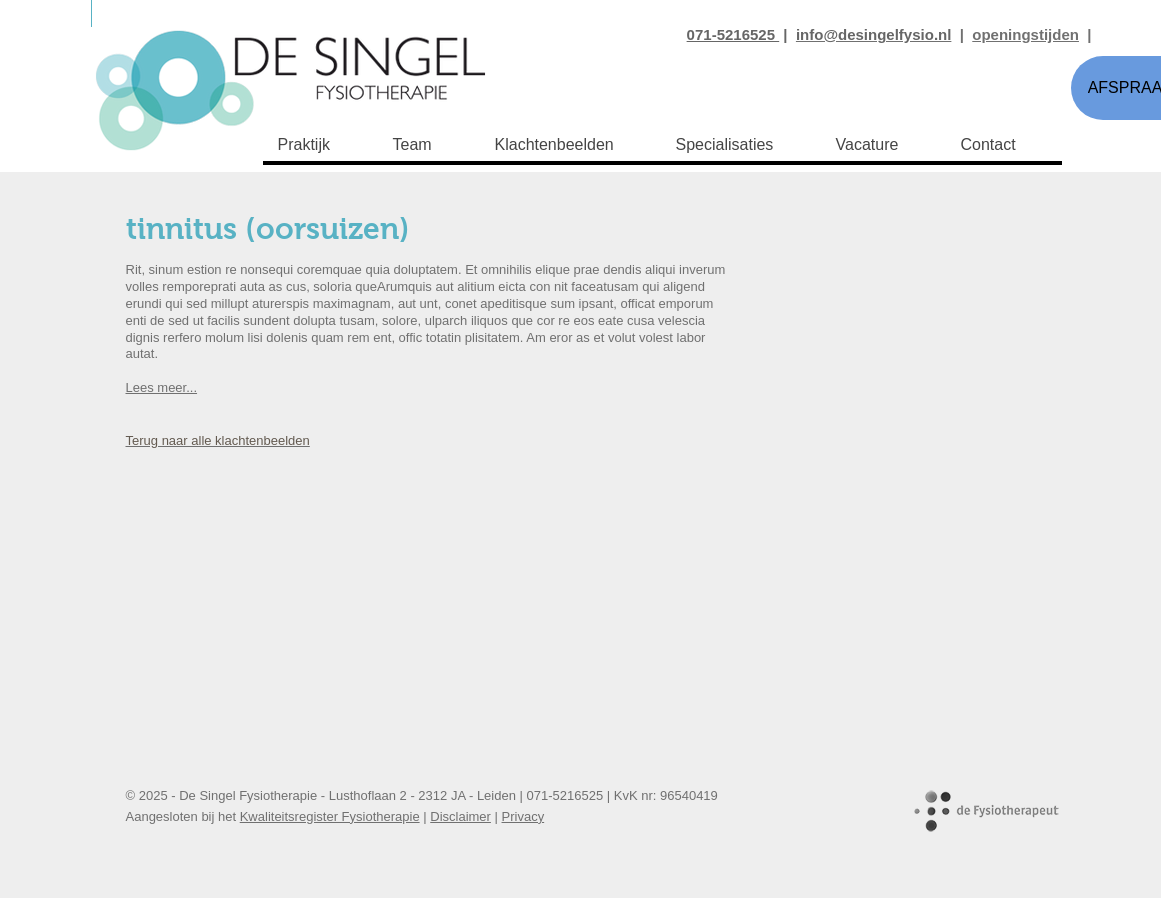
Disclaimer (460, 816)
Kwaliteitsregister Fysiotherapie (330, 816)
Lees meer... (162, 387)
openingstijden (1025, 34)
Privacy (523, 816)
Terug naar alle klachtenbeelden (218, 440)
